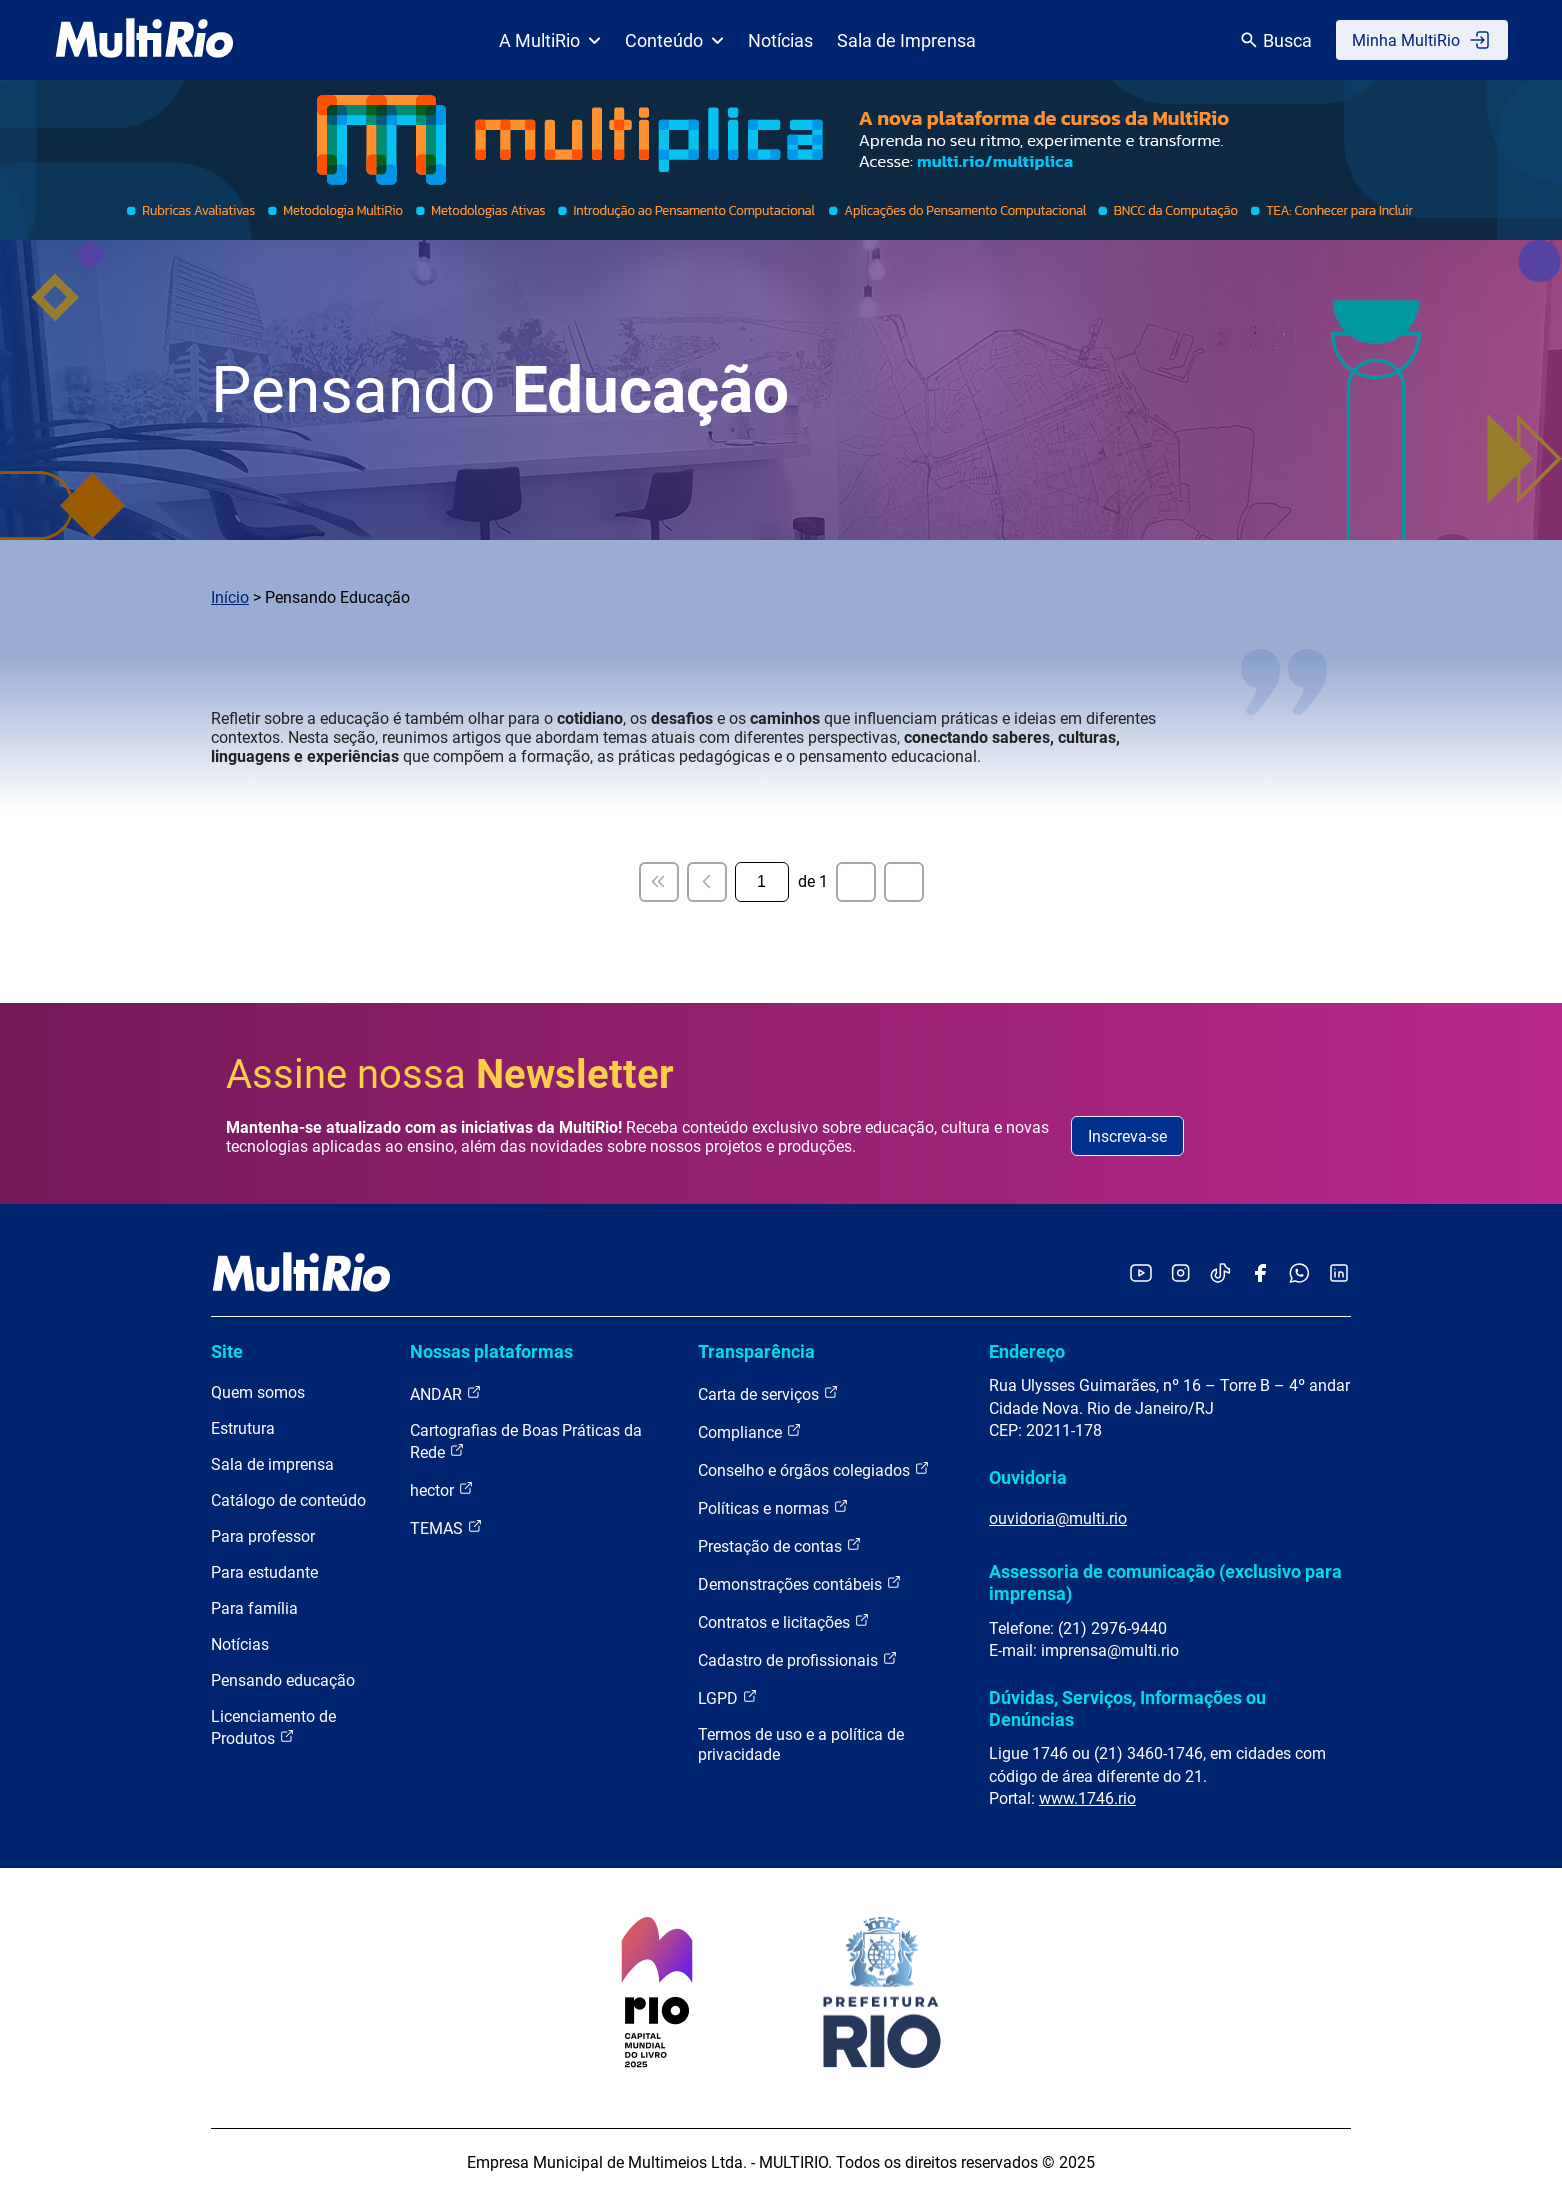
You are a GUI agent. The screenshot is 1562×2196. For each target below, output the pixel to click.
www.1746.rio (1087, 1798)
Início (230, 597)
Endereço (1027, 1351)
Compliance (750, 1431)
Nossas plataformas (491, 1351)
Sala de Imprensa (906, 40)
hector (442, 1489)
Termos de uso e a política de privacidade (801, 1744)
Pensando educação (283, 1680)
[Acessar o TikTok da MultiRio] (1220, 1274)
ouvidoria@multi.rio (1058, 1518)
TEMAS (446, 1527)
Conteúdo (674, 40)
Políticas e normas (773, 1507)
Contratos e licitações (784, 1621)
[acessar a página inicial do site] (144, 40)
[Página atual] (762, 882)
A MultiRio (550, 40)
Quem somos (258, 1392)
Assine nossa (450, 1074)
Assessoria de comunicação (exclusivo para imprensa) (1165, 1582)
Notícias (780, 40)
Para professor (263, 1536)
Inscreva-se (1127, 1136)
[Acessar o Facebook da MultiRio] (1260, 1274)
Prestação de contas (780, 1545)
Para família (254, 1608)
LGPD (728, 1697)
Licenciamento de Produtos (273, 1727)
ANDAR (446, 1393)
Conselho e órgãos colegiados (814, 1469)
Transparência (756, 1351)
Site (227, 1351)
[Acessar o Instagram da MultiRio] (1180, 1274)
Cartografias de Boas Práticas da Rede (526, 1441)
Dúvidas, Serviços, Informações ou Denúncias (1127, 1708)
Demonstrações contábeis (800, 1583)
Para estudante (264, 1572)
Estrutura (243, 1428)
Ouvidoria (1028, 1477)
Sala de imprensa (272, 1464)
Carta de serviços (768, 1393)
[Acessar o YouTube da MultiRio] (1141, 1274)
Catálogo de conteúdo (288, 1500)
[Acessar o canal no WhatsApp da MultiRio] (1299, 1274)
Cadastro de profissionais (798, 1659)
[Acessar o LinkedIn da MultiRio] (1339, 1274)
